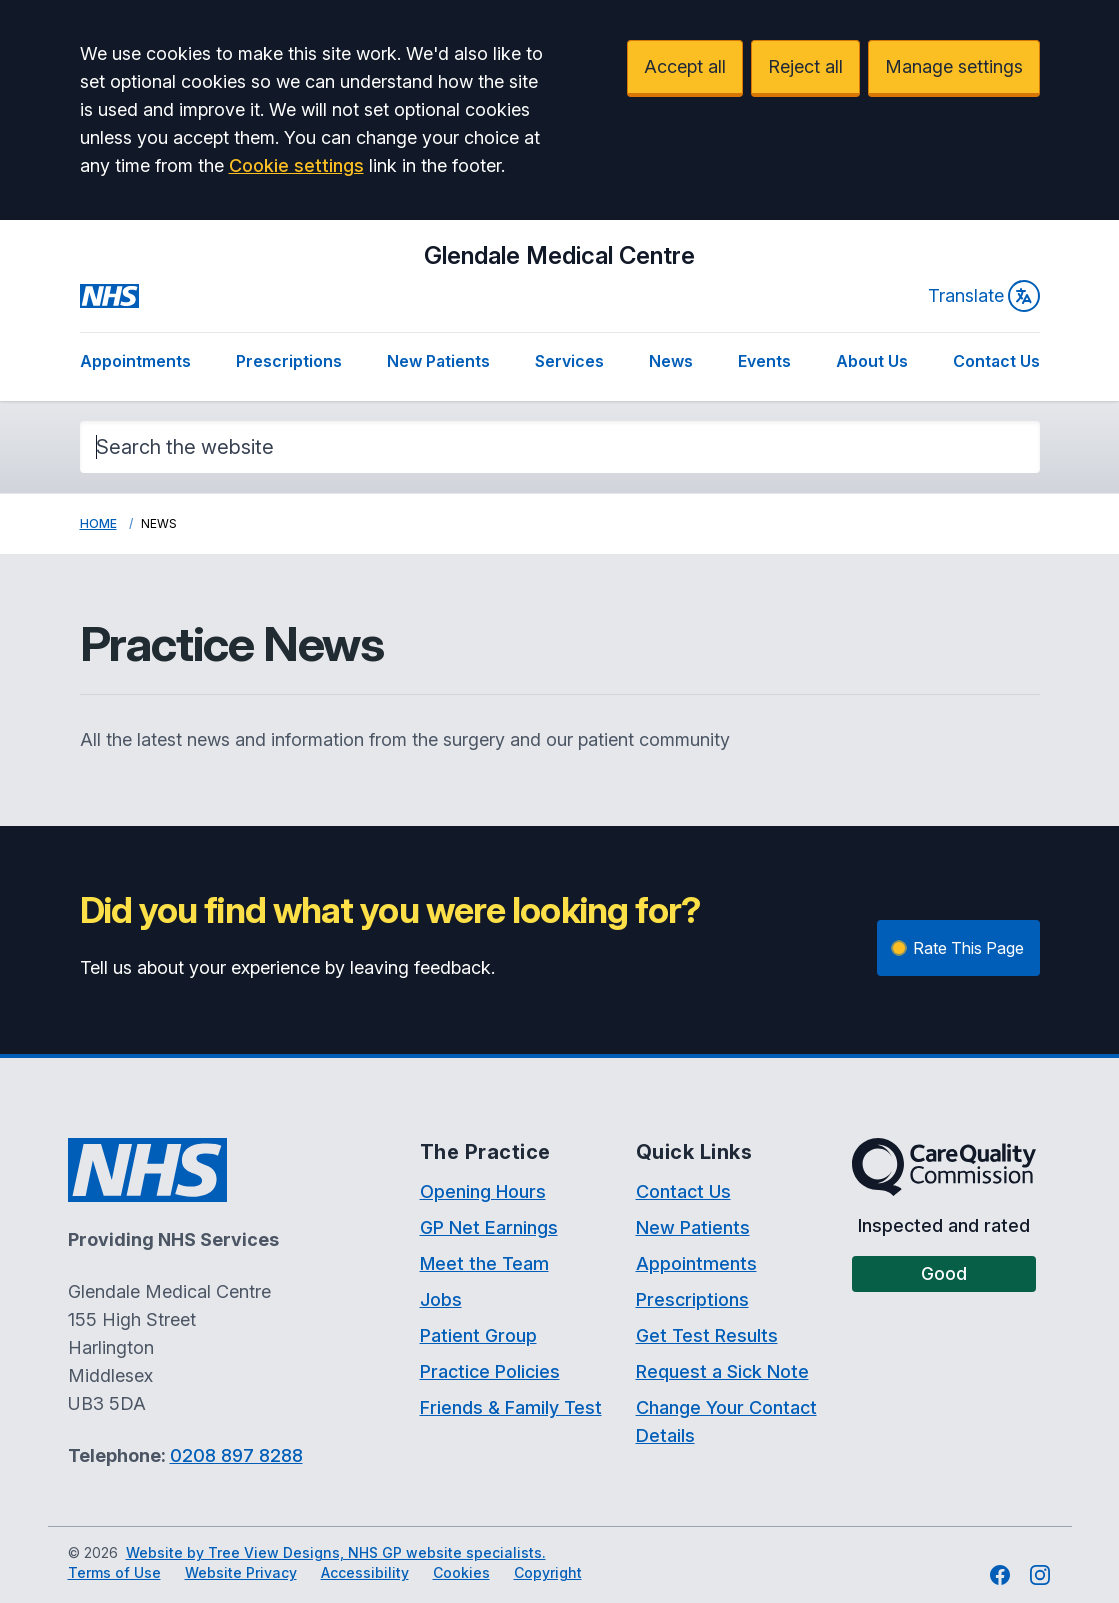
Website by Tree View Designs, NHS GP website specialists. (336, 1552)
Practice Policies (490, 1371)
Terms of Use (114, 1572)
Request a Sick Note (722, 1371)
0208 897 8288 (236, 1455)
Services (569, 361)
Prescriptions (289, 361)
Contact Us (996, 361)
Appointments (135, 361)
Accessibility (365, 1572)
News (671, 361)
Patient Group (478, 1335)
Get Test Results (707, 1335)
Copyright (548, 1572)
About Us (872, 361)
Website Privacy (241, 1572)
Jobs (441, 1299)
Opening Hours (483, 1191)
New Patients (438, 361)
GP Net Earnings (489, 1227)
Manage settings (954, 66)
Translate (984, 296)
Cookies (461, 1572)
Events (764, 361)
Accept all (685, 66)
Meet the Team (484, 1263)
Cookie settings (296, 165)
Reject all (805, 66)
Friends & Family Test (511, 1407)
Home (98, 523)
